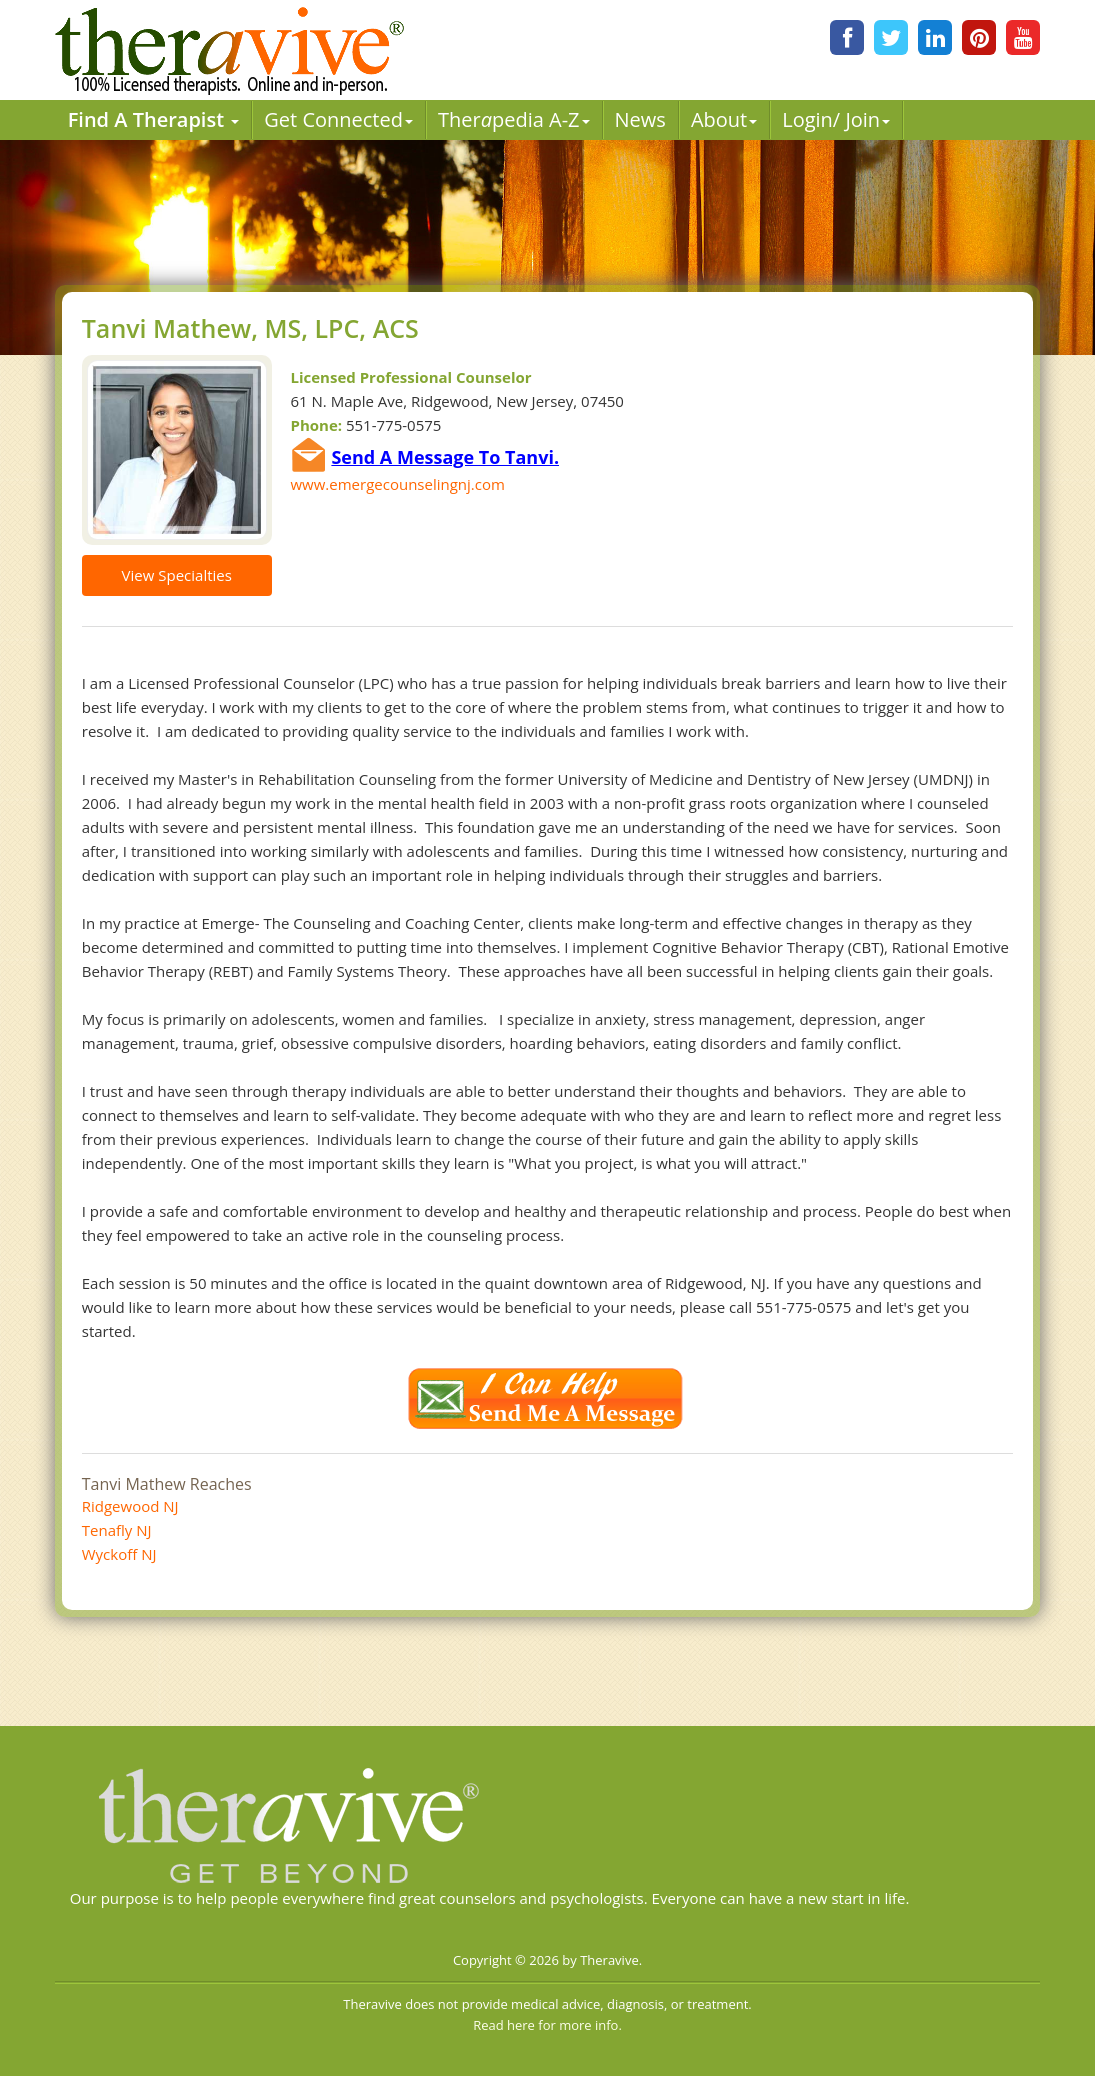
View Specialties (177, 575)
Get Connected (338, 119)
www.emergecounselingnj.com (397, 484)
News (640, 119)
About (724, 119)
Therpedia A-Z (514, 119)
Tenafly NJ (117, 1530)
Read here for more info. (547, 2025)
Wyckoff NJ (119, 1554)
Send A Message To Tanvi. (445, 457)
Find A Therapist (154, 119)
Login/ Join (836, 119)
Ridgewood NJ (130, 1506)
